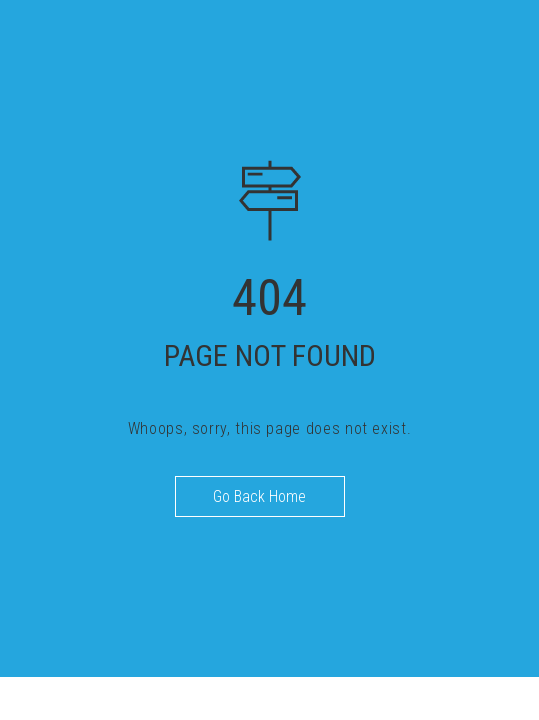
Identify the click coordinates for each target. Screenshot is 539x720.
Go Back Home (259, 496)
